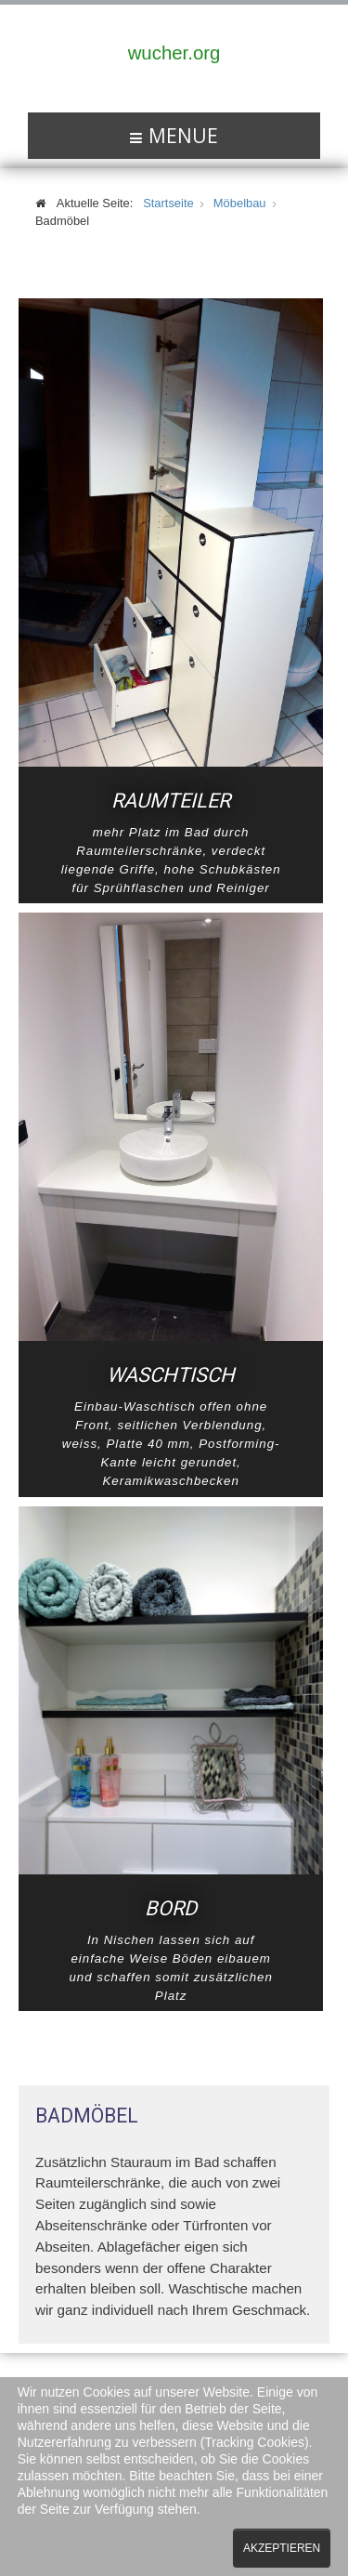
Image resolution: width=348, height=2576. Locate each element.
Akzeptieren (281, 2548)
